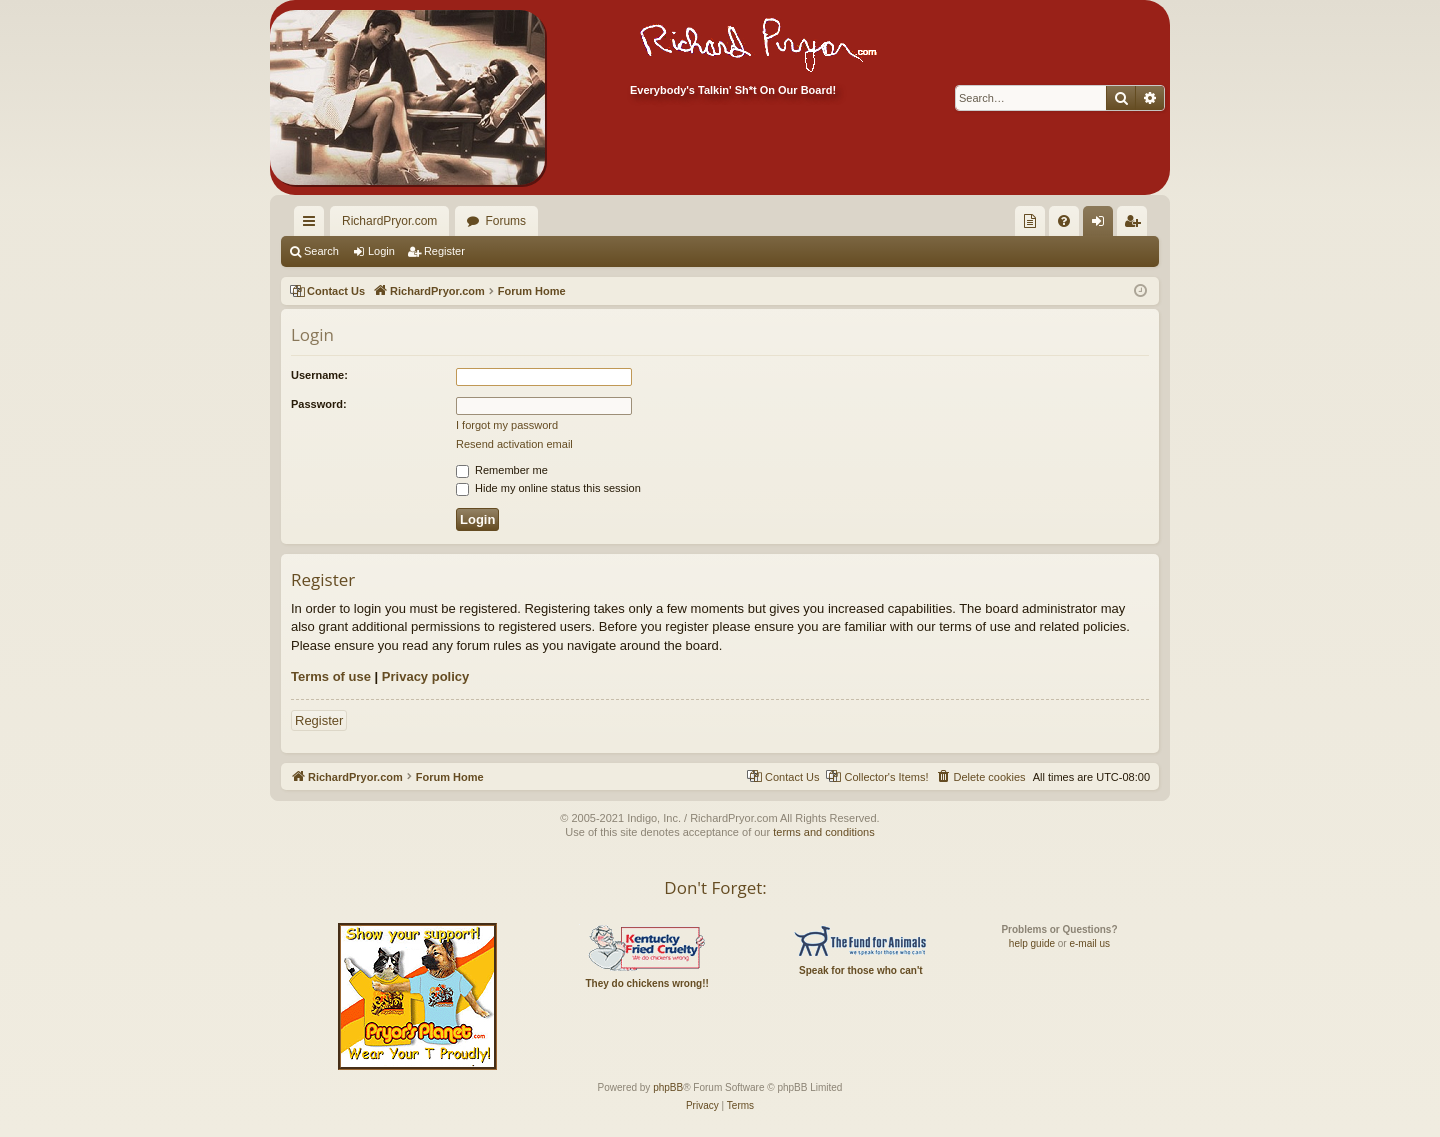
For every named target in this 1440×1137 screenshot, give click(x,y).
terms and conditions (824, 832)
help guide (1032, 943)
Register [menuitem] (1136, 225)
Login (381, 251)
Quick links (313, 225)
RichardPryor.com (389, 221)
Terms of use (331, 676)
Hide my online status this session (548, 488)
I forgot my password (507, 425)
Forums (505, 221)
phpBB (668, 1087)
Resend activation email (514, 444)
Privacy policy (425, 676)
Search (321, 251)
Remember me (502, 470)
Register (444, 251)
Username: (319, 375)
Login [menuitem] (1102, 225)
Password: (319, 404)
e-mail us (1089, 943)
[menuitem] (1030, 221)
